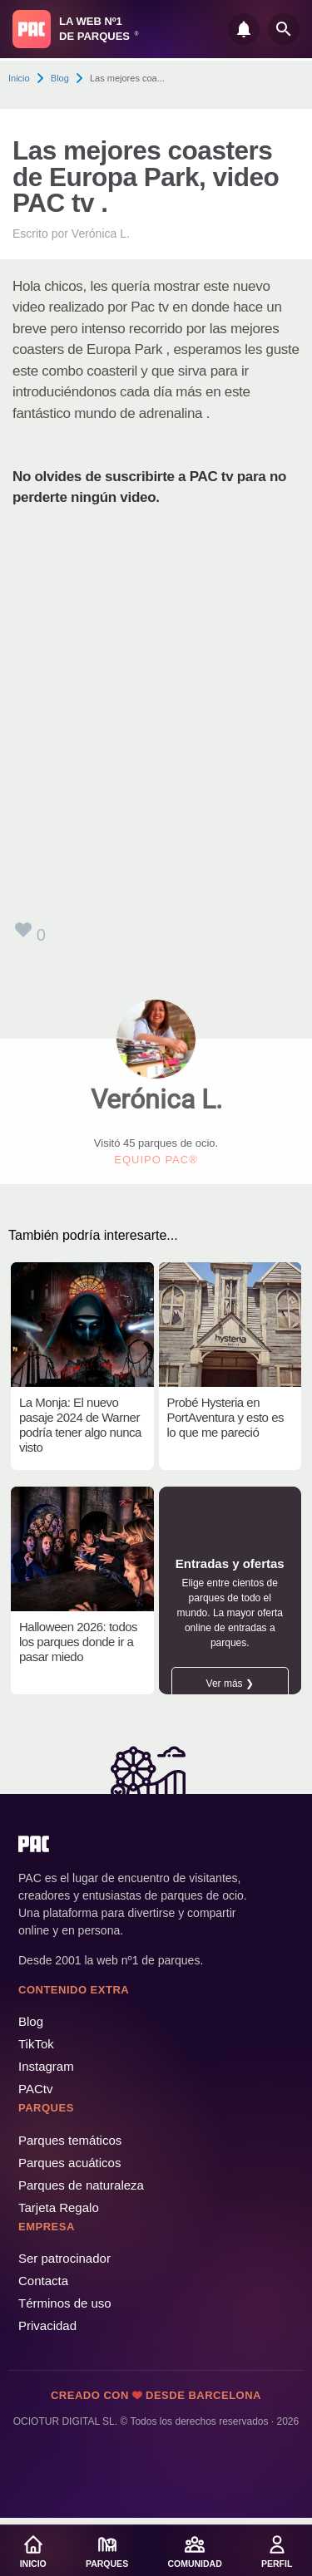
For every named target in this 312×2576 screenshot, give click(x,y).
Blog (60, 78)
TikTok (36, 2044)
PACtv (35, 2089)
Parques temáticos (69, 2140)
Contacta (43, 2281)
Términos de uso (64, 2303)
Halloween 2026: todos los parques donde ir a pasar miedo (78, 1642)
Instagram (46, 2066)
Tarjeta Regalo (58, 2207)
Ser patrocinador (64, 2258)
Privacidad (47, 2325)
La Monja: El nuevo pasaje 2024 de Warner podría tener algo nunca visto (80, 1424)
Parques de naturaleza (81, 2185)
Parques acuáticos (69, 2163)
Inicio (19, 78)
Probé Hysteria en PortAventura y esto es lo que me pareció (225, 1417)
